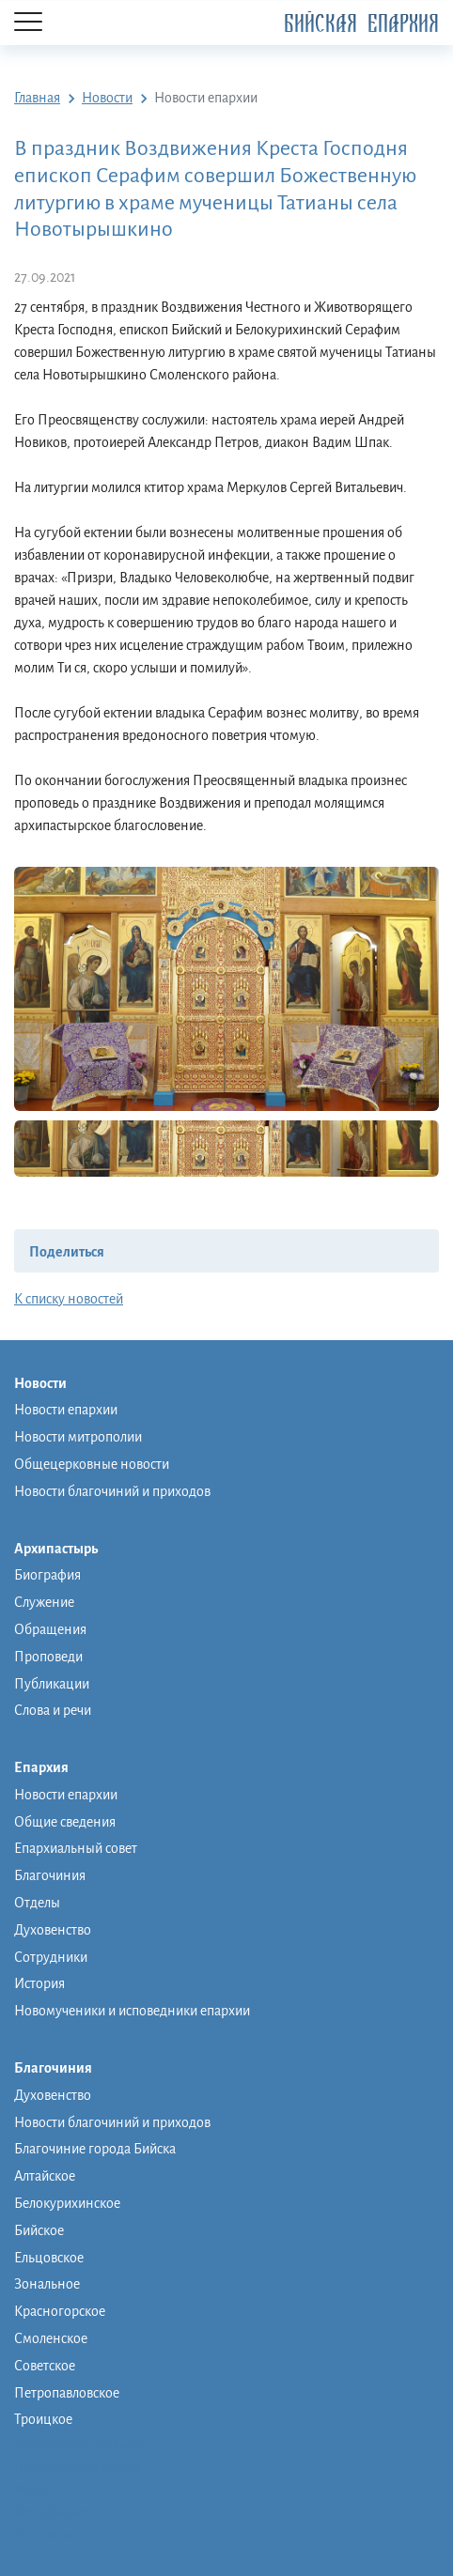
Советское (44, 2365)
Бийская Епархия (361, 24)
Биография (47, 1574)
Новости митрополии (78, 1436)
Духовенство (52, 1929)
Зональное (47, 2283)
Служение (44, 1602)
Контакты (43, 2534)
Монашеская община (78, 2444)
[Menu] (28, 23)
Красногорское (59, 2311)
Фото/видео (50, 2512)
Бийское (39, 2230)
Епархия (50, 1768)
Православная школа (77, 2467)
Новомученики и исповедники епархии (132, 2010)
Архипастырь (65, 1549)
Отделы (37, 1902)
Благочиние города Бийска (95, 2148)
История (39, 1983)
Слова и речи (52, 1710)
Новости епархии (65, 1409)
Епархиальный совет (75, 1848)
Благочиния (50, 1875)
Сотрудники (50, 1957)
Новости (50, 1384)
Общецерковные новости (91, 1464)
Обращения (50, 1629)
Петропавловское (66, 2392)
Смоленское (50, 2338)
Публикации (51, 1683)
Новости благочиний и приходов (112, 1491)
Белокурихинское (67, 2203)
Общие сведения (65, 1821)
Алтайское (44, 2175)
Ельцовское (49, 2257)
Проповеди (48, 1656)
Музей (33, 2489)
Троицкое (43, 2419)
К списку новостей (68, 1298)
